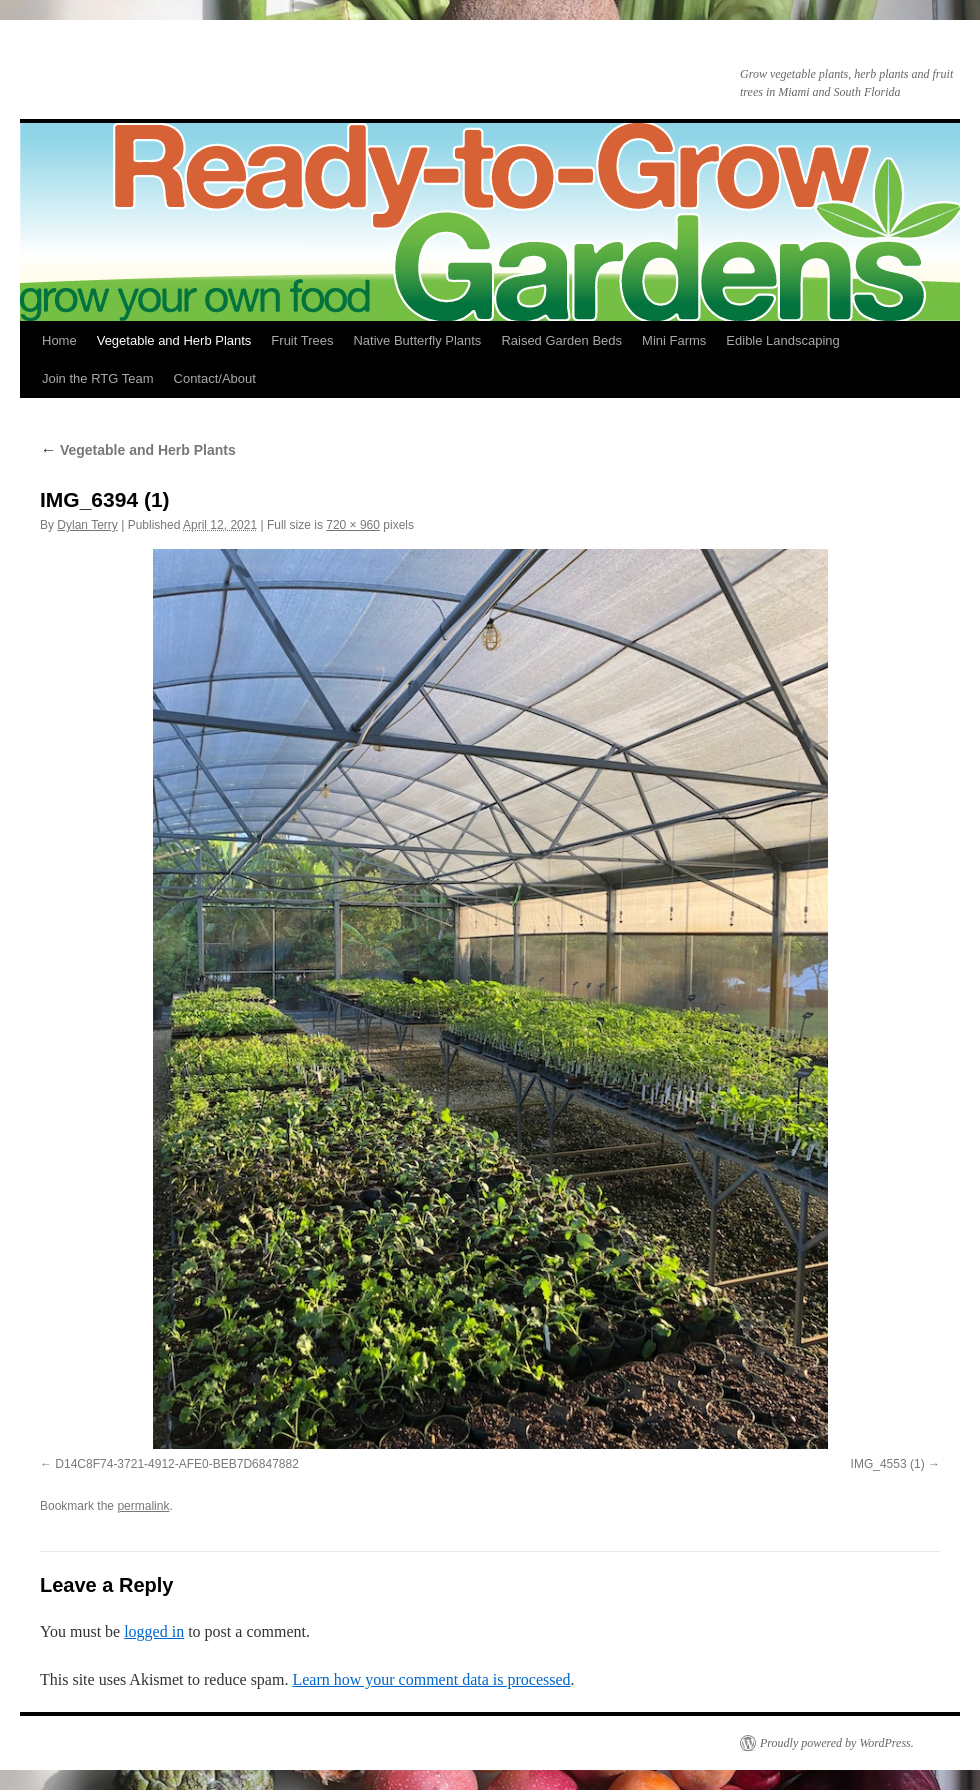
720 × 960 (353, 525)
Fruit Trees (302, 340)
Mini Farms (674, 340)
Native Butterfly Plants (417, 340)
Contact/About (215, 378)
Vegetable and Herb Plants (174, 340)
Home (59, 340)
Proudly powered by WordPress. (837, 1743)
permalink (143, 1506)
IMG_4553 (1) (888, 1464)
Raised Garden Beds (561, 340)
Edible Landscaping (782, 340)
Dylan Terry (87, 525)
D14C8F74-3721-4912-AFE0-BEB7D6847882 (177, 1464)
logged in (154, 1631)
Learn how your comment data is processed (431, 1679)
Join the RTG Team (98, 378)
